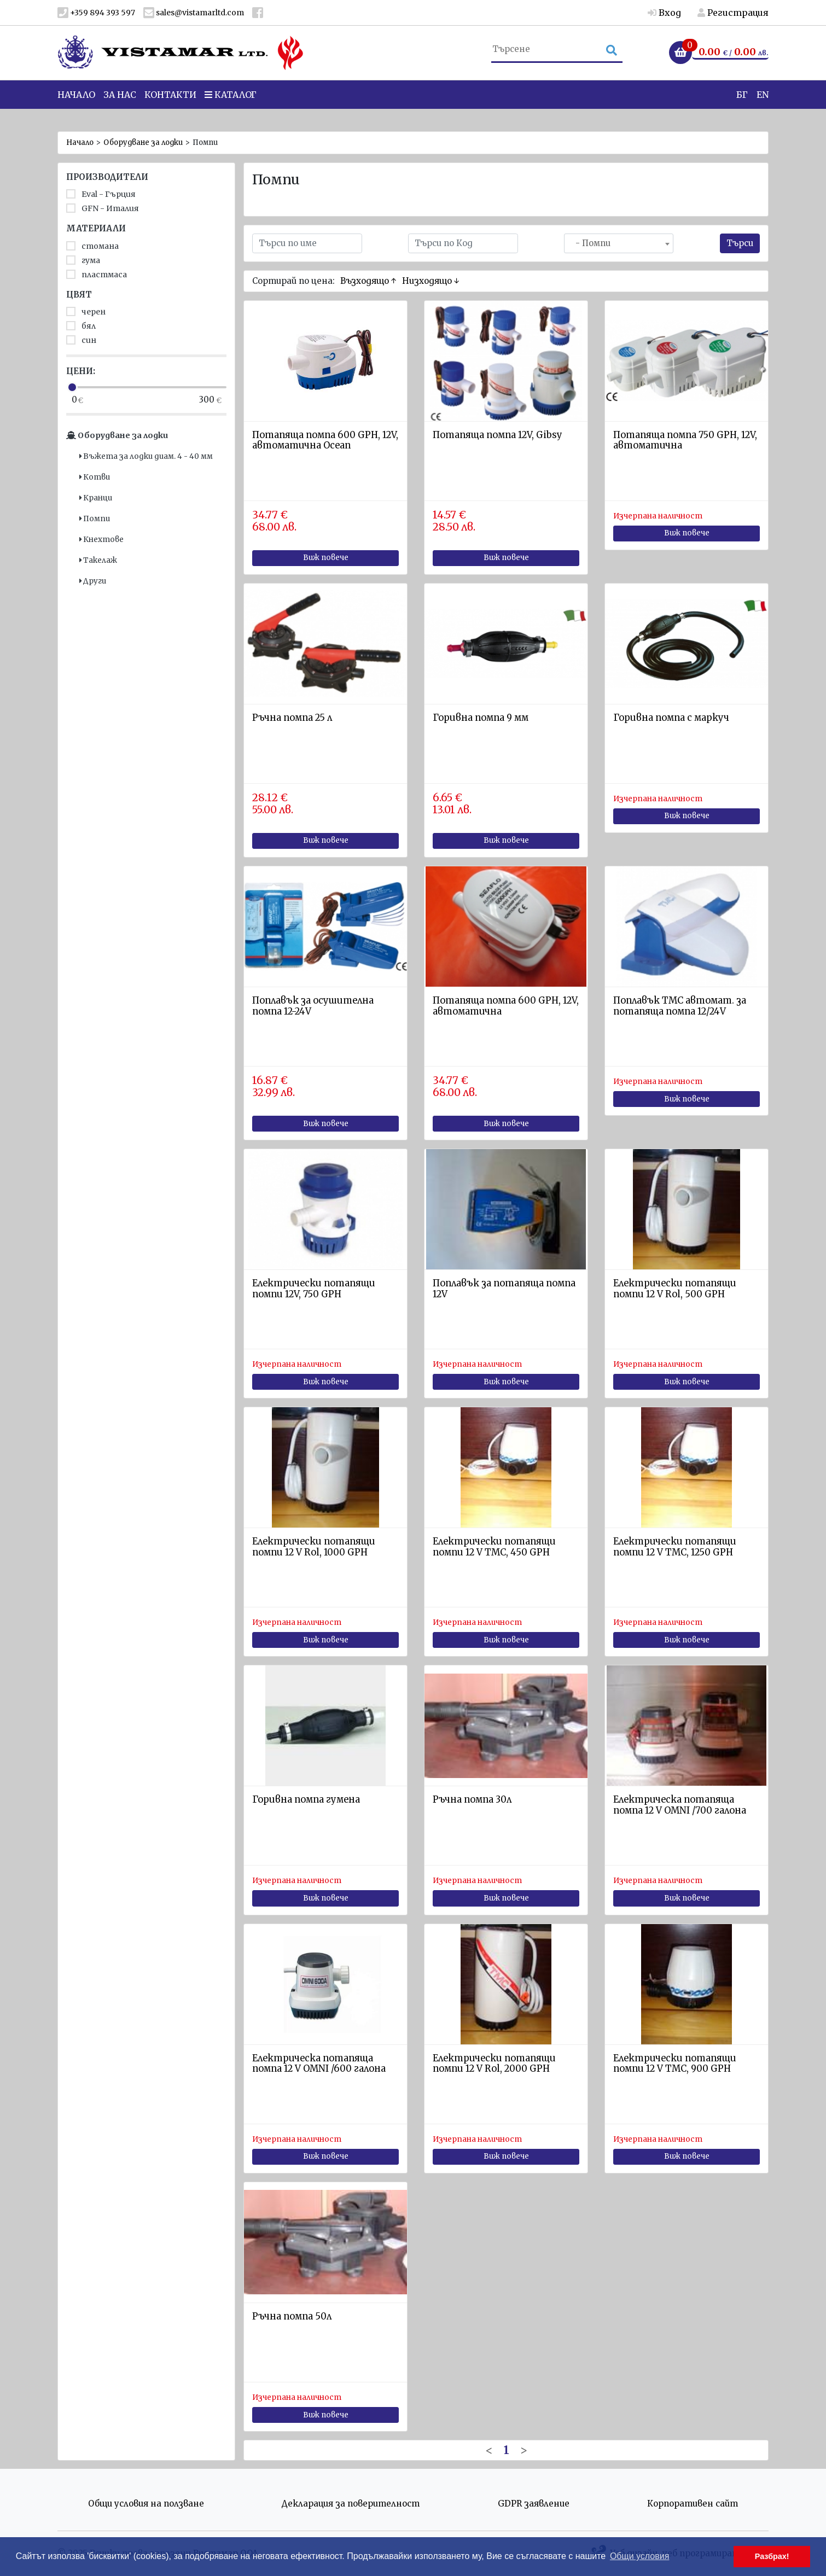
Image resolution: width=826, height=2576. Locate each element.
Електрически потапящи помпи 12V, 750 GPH (313, 1289)
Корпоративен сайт (692, 2503)
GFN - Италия (102, 208)
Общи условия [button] (640, 2556)
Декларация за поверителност (351, 2503)
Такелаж (98, 560)
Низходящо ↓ (430, 281)
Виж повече (325, 557)
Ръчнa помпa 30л (472, 1799)
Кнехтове (101, 539)
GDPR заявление (533, 2503)
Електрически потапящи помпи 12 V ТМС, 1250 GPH (674, 1547)
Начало (76, 108)
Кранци (95, 498)
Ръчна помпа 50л (291, 2316)
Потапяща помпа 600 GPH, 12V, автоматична (506, 1006)
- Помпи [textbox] (589, 243)
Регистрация (733, 12)
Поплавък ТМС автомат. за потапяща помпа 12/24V (679, 1006)
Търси (739, 243)
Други (92, 581)
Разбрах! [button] (772, 2556)
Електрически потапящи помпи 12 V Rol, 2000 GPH (494, 2064)
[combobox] (618, 243)
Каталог (231, 108)
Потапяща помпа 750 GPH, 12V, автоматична (685, 440)
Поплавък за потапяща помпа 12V (504, 1289)
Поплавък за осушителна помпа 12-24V (313, 1006)
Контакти (170, 108)
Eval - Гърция (101, 194)
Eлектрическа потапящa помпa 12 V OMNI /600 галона (319, 2064)
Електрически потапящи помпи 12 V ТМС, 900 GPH (674, 2064)
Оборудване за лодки (143, 142)
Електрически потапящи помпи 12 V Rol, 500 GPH (674, 1289)
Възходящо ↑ (368, 281)
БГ (742, 108)
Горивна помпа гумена (306, 1799)
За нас (119, 108)
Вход (664, 12)
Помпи (94, 518)
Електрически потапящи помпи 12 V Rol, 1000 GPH (313, 1547)
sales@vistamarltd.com (193, 13)
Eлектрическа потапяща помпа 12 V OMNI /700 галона (679, 1805)
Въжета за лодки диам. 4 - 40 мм (146, 456)
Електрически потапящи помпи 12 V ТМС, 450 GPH (494, 1547)
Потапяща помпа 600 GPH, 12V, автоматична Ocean (325, 440)
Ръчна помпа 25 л (292, 718)
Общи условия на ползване (146, 2503)
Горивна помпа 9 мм (480, 718)
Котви (94, 477)
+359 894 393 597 (96, 13)
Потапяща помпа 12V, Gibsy (497, 435)
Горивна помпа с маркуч (671, 718)
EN (763, 108)
